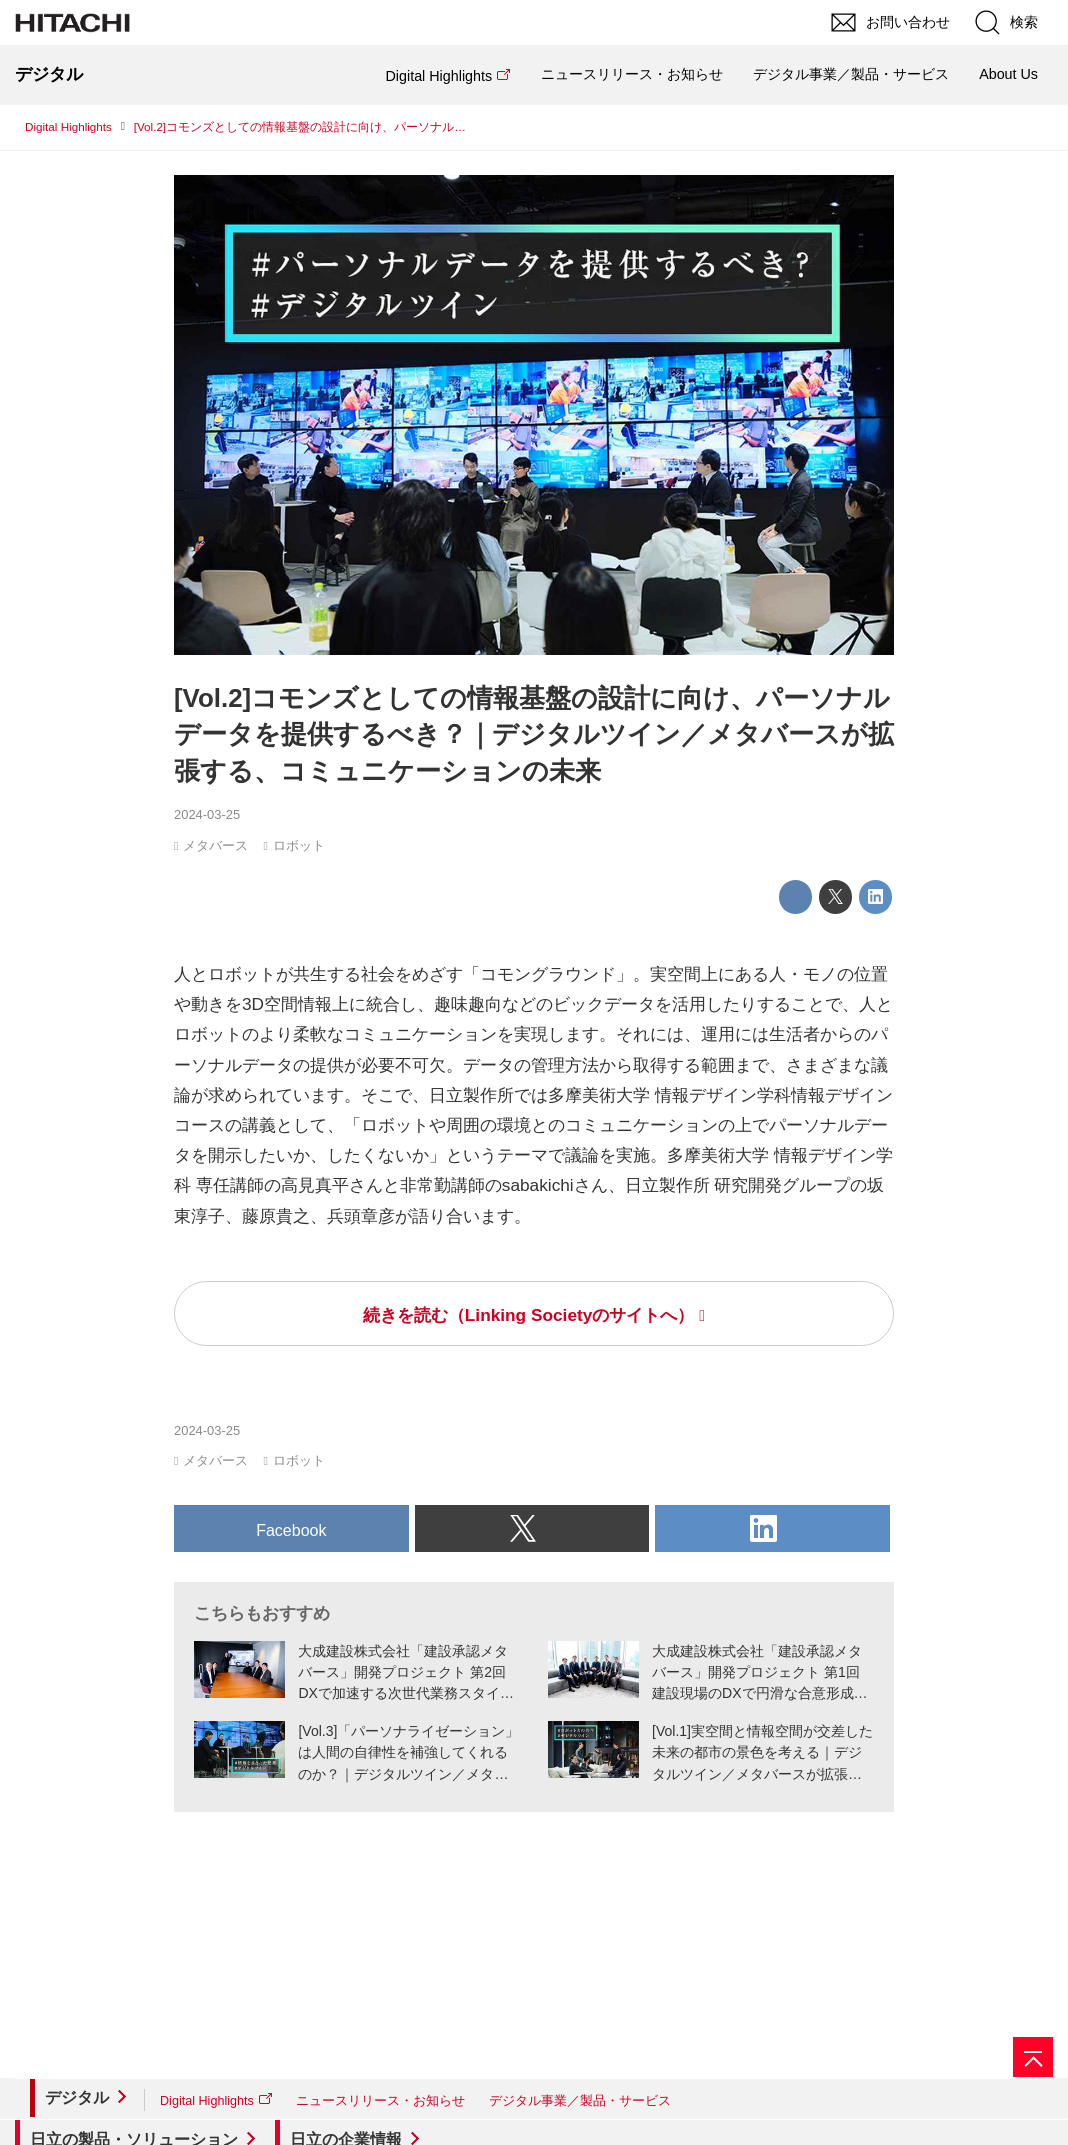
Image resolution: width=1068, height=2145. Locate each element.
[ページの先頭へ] (1033, 2057)
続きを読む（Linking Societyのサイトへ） (528, 1315)
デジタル (77, 2097)
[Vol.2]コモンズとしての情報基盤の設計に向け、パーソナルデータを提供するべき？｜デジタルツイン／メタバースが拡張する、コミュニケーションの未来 (534, 735)
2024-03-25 (207, 814)
